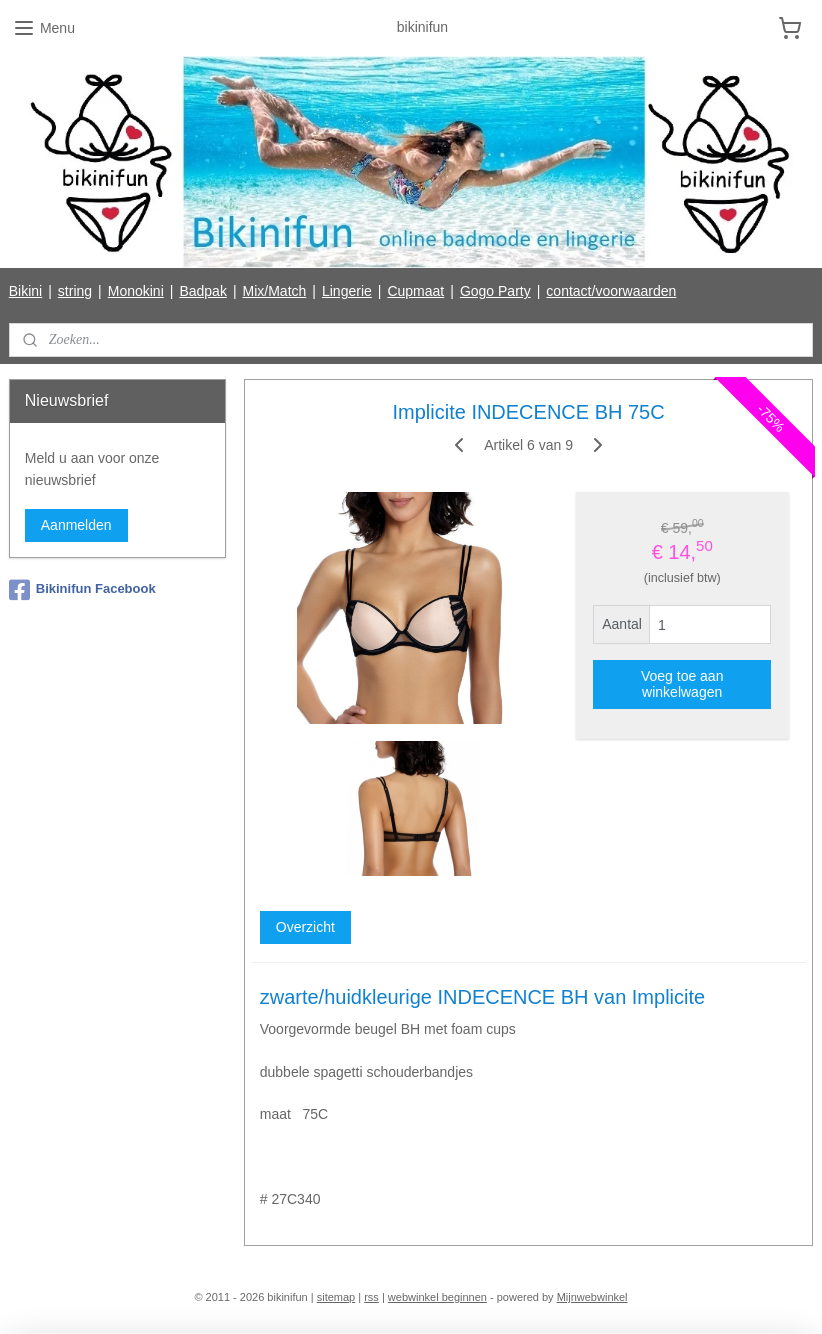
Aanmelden (76, 525)
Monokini (136, 291)
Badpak (202, 291)
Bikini (25, 291)
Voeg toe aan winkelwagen (682, 684)
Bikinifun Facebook (82, 590)
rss (371, 1297)
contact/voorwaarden (611, 291)
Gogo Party (495, 291)
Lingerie (347, 291)
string (75, 291)
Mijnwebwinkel (592, 1297)
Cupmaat (415, 291)
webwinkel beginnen (437, 1297)
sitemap (336, 1297)
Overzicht (305, 928)
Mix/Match (275, 291)
